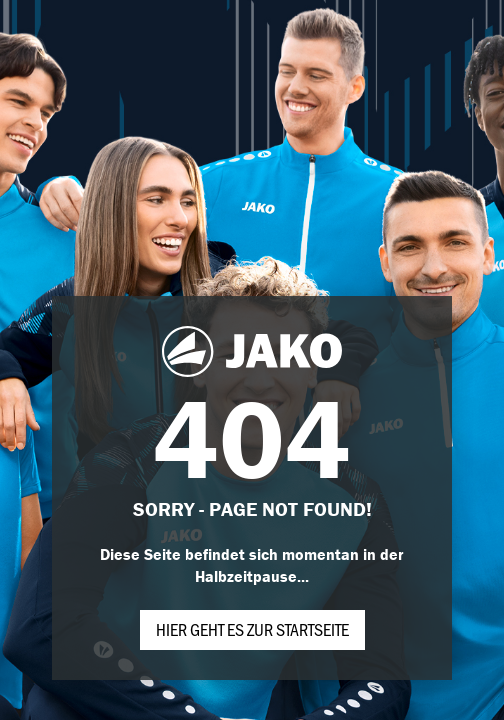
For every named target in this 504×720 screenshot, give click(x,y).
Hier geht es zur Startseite (252, 629)
